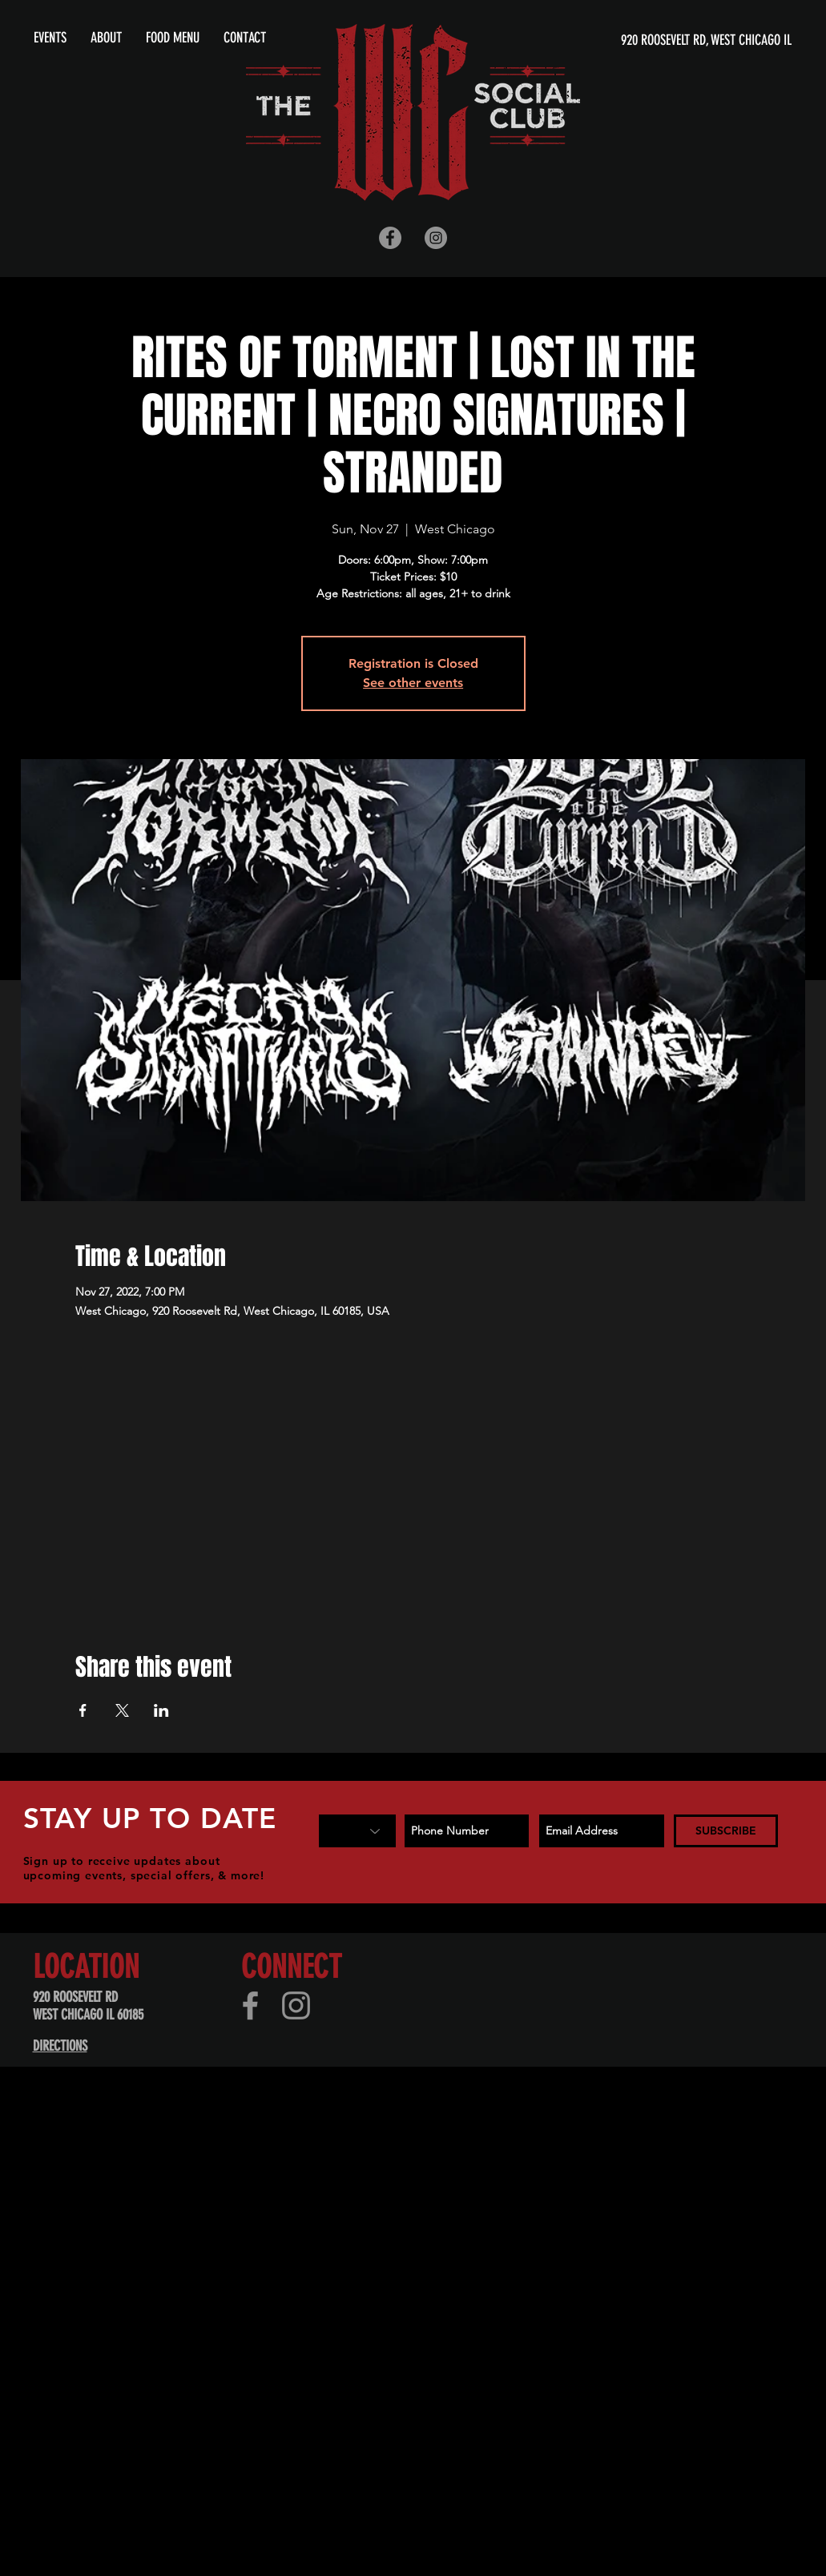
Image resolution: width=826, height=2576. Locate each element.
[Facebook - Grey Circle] (390, 238)
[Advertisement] (307, 2238)
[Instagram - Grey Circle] (436, 238)
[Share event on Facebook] (83, 1710)
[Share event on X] (122, 1710)
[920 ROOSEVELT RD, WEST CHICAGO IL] (637, 40)
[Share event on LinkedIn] (161, 1710)
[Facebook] (250, 2005)
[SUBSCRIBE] (726, 1830)
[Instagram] (296, 2005)
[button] (106, 38)
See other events (413, 682)
